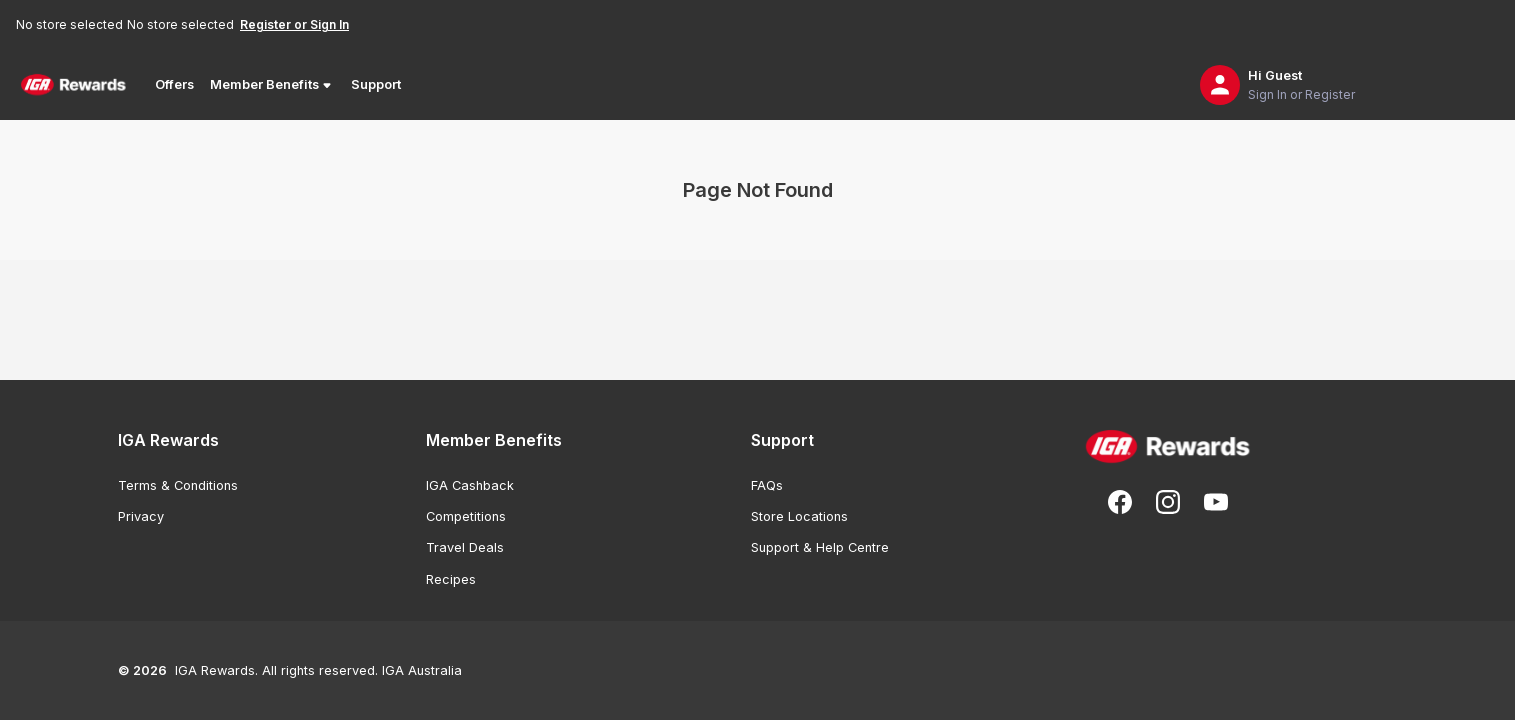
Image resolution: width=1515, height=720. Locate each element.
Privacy (141, 516)
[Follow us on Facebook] (1120, 502)
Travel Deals (465, 547)
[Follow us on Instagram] (1168, 502)
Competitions (466, 516)
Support (376, 84)
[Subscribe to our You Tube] (1216, 502)
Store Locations (799, 516)
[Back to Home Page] (73, 85)
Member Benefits (272, 85)
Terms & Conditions (178, 485)
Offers (174, 84)
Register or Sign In (294, 24)
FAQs (767, 485)
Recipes (451, 579)
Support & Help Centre (820, 547)
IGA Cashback (470, 485)
